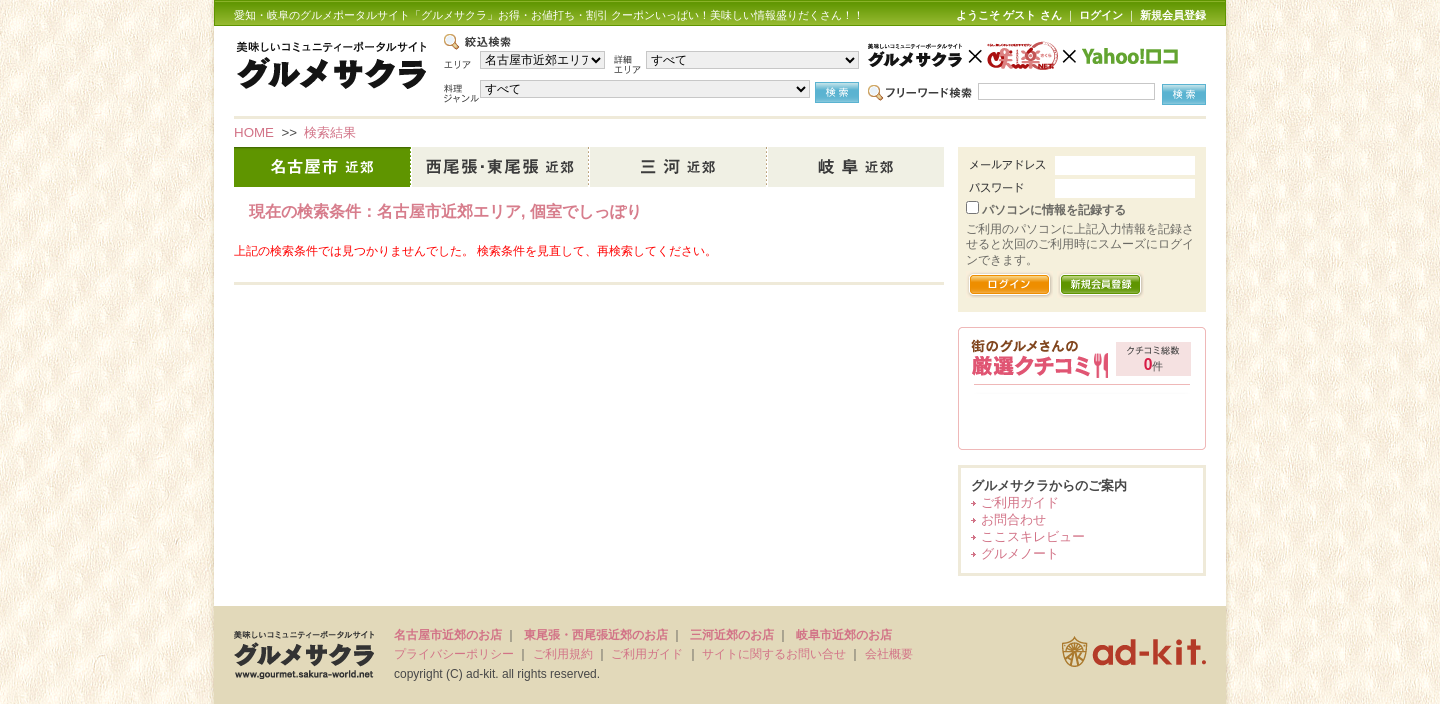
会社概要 (889, 654)
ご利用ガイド (1020, 502)
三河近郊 (679, 167)
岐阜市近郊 (856, 167)
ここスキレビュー (1033, 536)
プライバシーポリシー (454, 654)
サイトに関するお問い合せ (774, 654)
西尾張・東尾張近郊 (501, 167)
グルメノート (1020, 553)
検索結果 (330, 132)
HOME (254, 132)
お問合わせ (1013, 519)
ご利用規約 (563, 654)
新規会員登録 (1173, 15)
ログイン (1101, 15)
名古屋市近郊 (323, 167)
